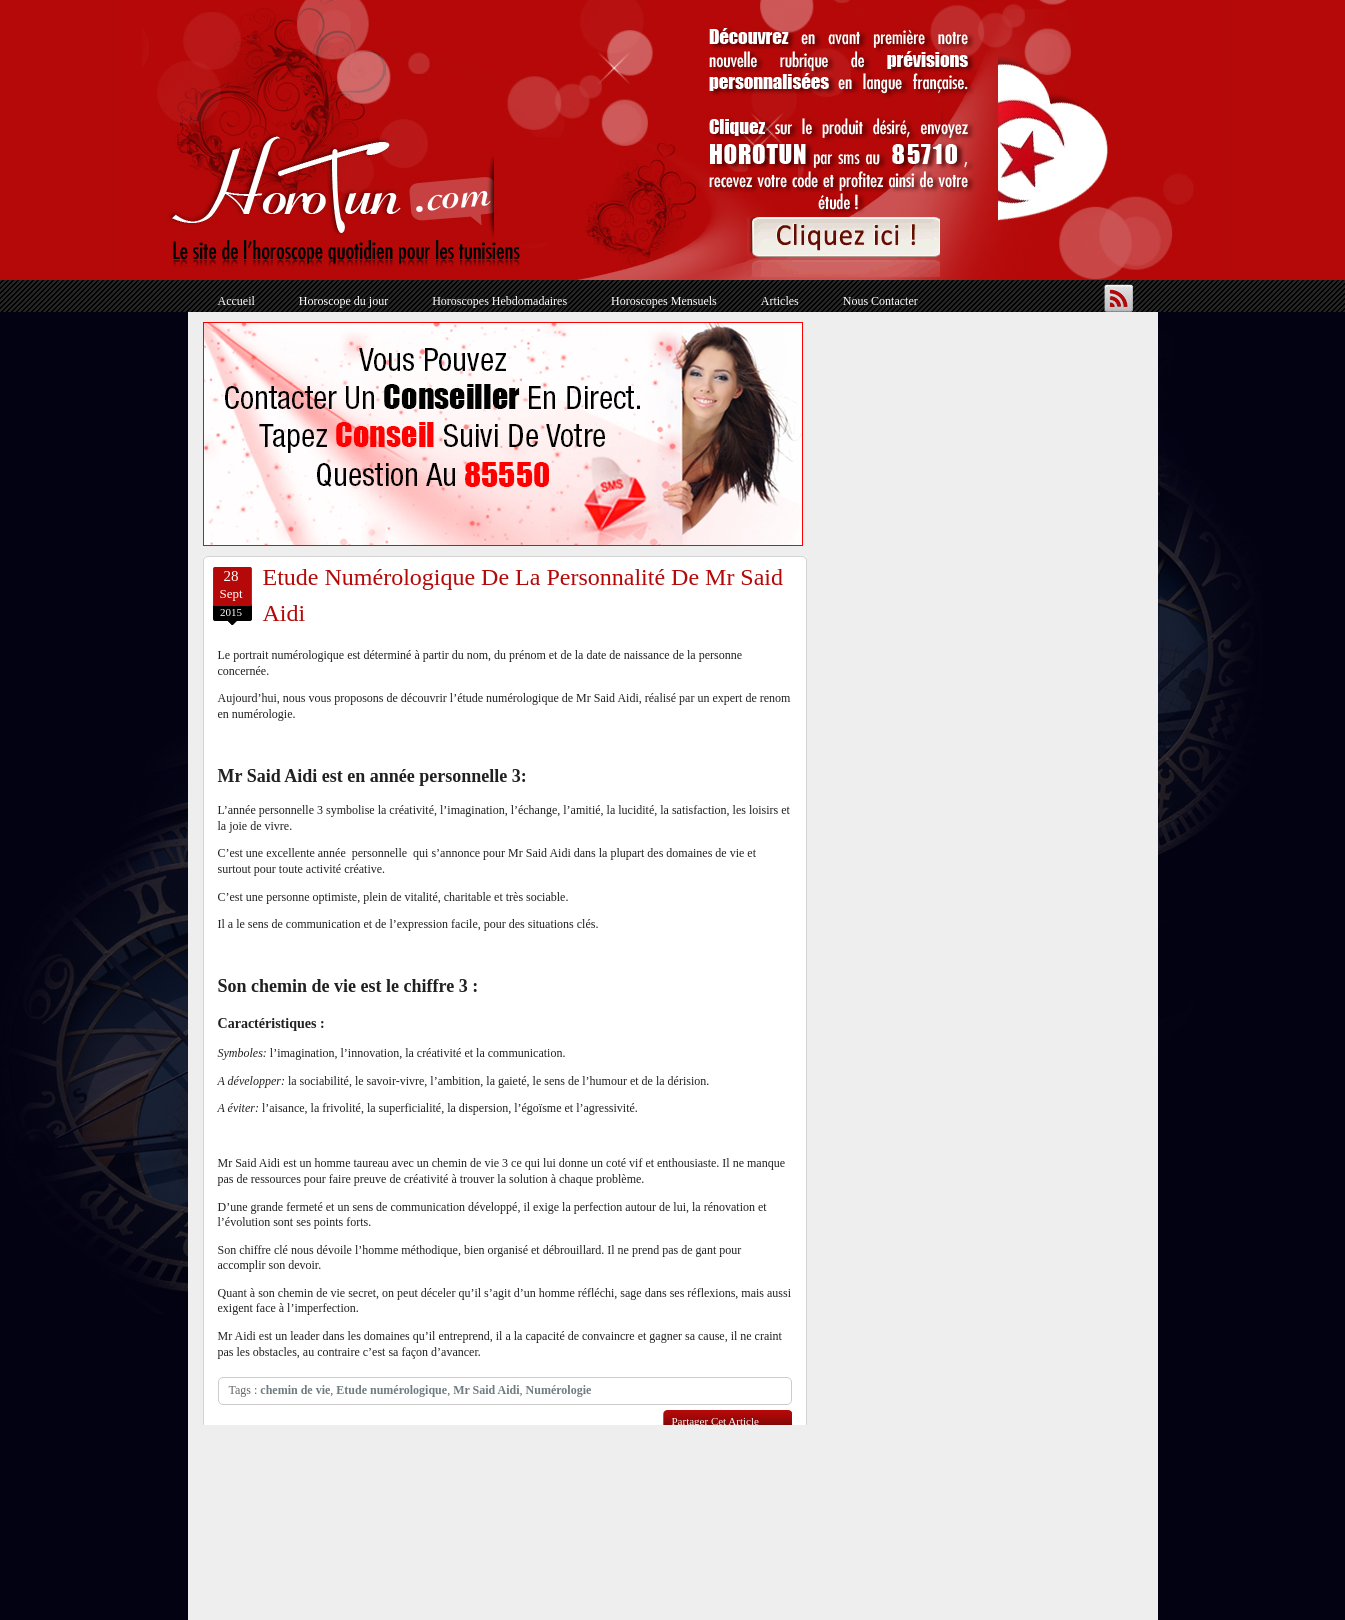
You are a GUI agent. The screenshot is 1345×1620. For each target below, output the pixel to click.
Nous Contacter (880, 301)
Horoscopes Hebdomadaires (499, 301)
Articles (780, 301)
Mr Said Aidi (486, 1390)
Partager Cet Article (715, 1421)
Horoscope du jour (343, 301)
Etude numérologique (391, 1390)
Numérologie (559, 1390)
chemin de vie (295, 1390)
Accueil (236, 301)
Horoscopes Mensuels (664, 301)
